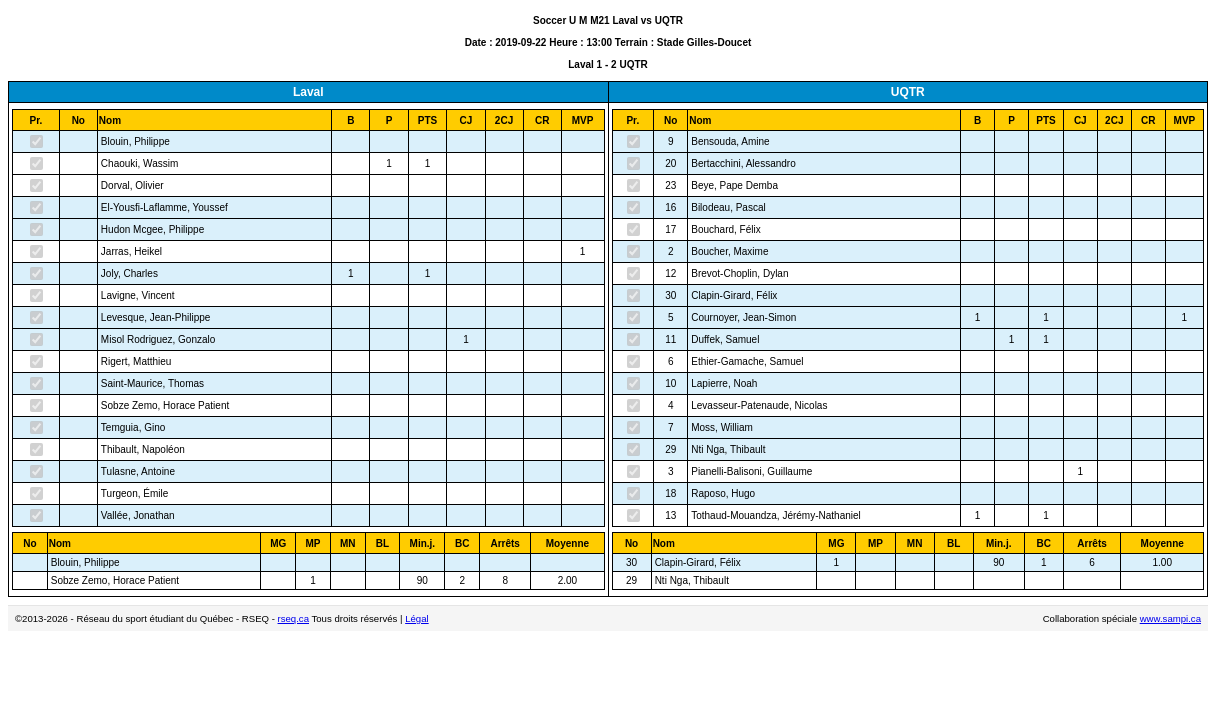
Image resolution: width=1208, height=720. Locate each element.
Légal (416, 618)
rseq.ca (293, 618)
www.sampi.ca (1170, 618)
